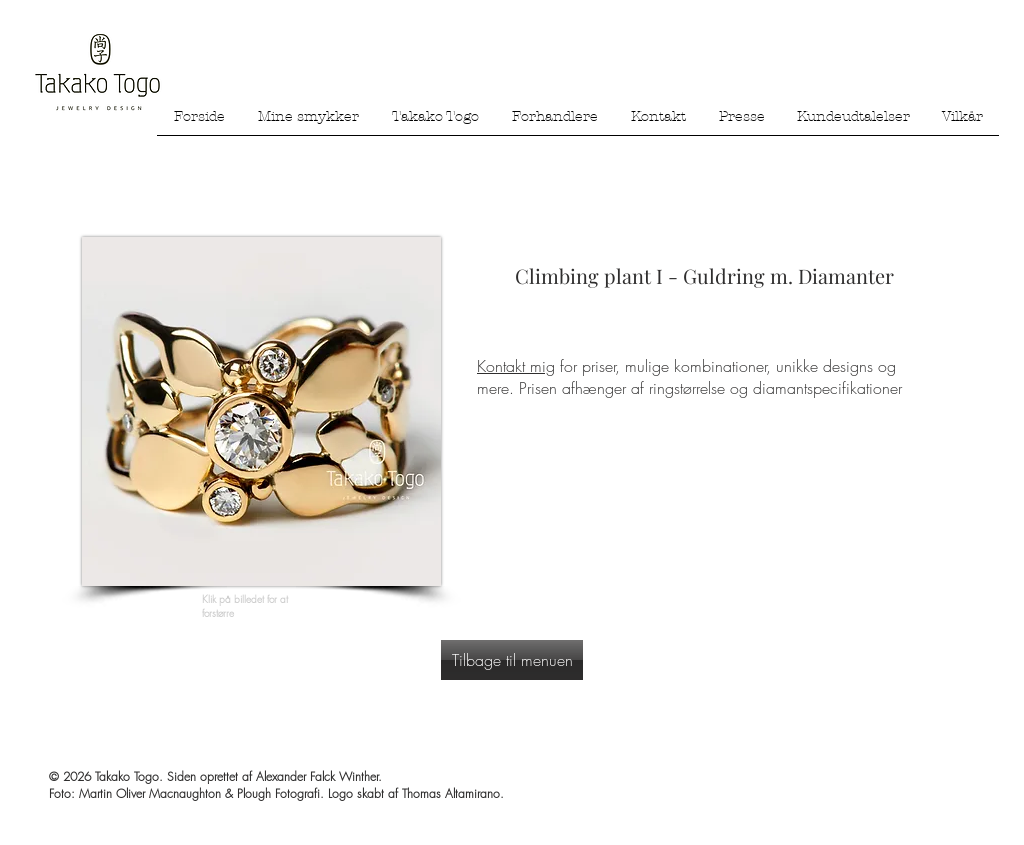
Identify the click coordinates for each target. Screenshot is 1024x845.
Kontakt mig (516, 366)
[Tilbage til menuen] (512, 660)
